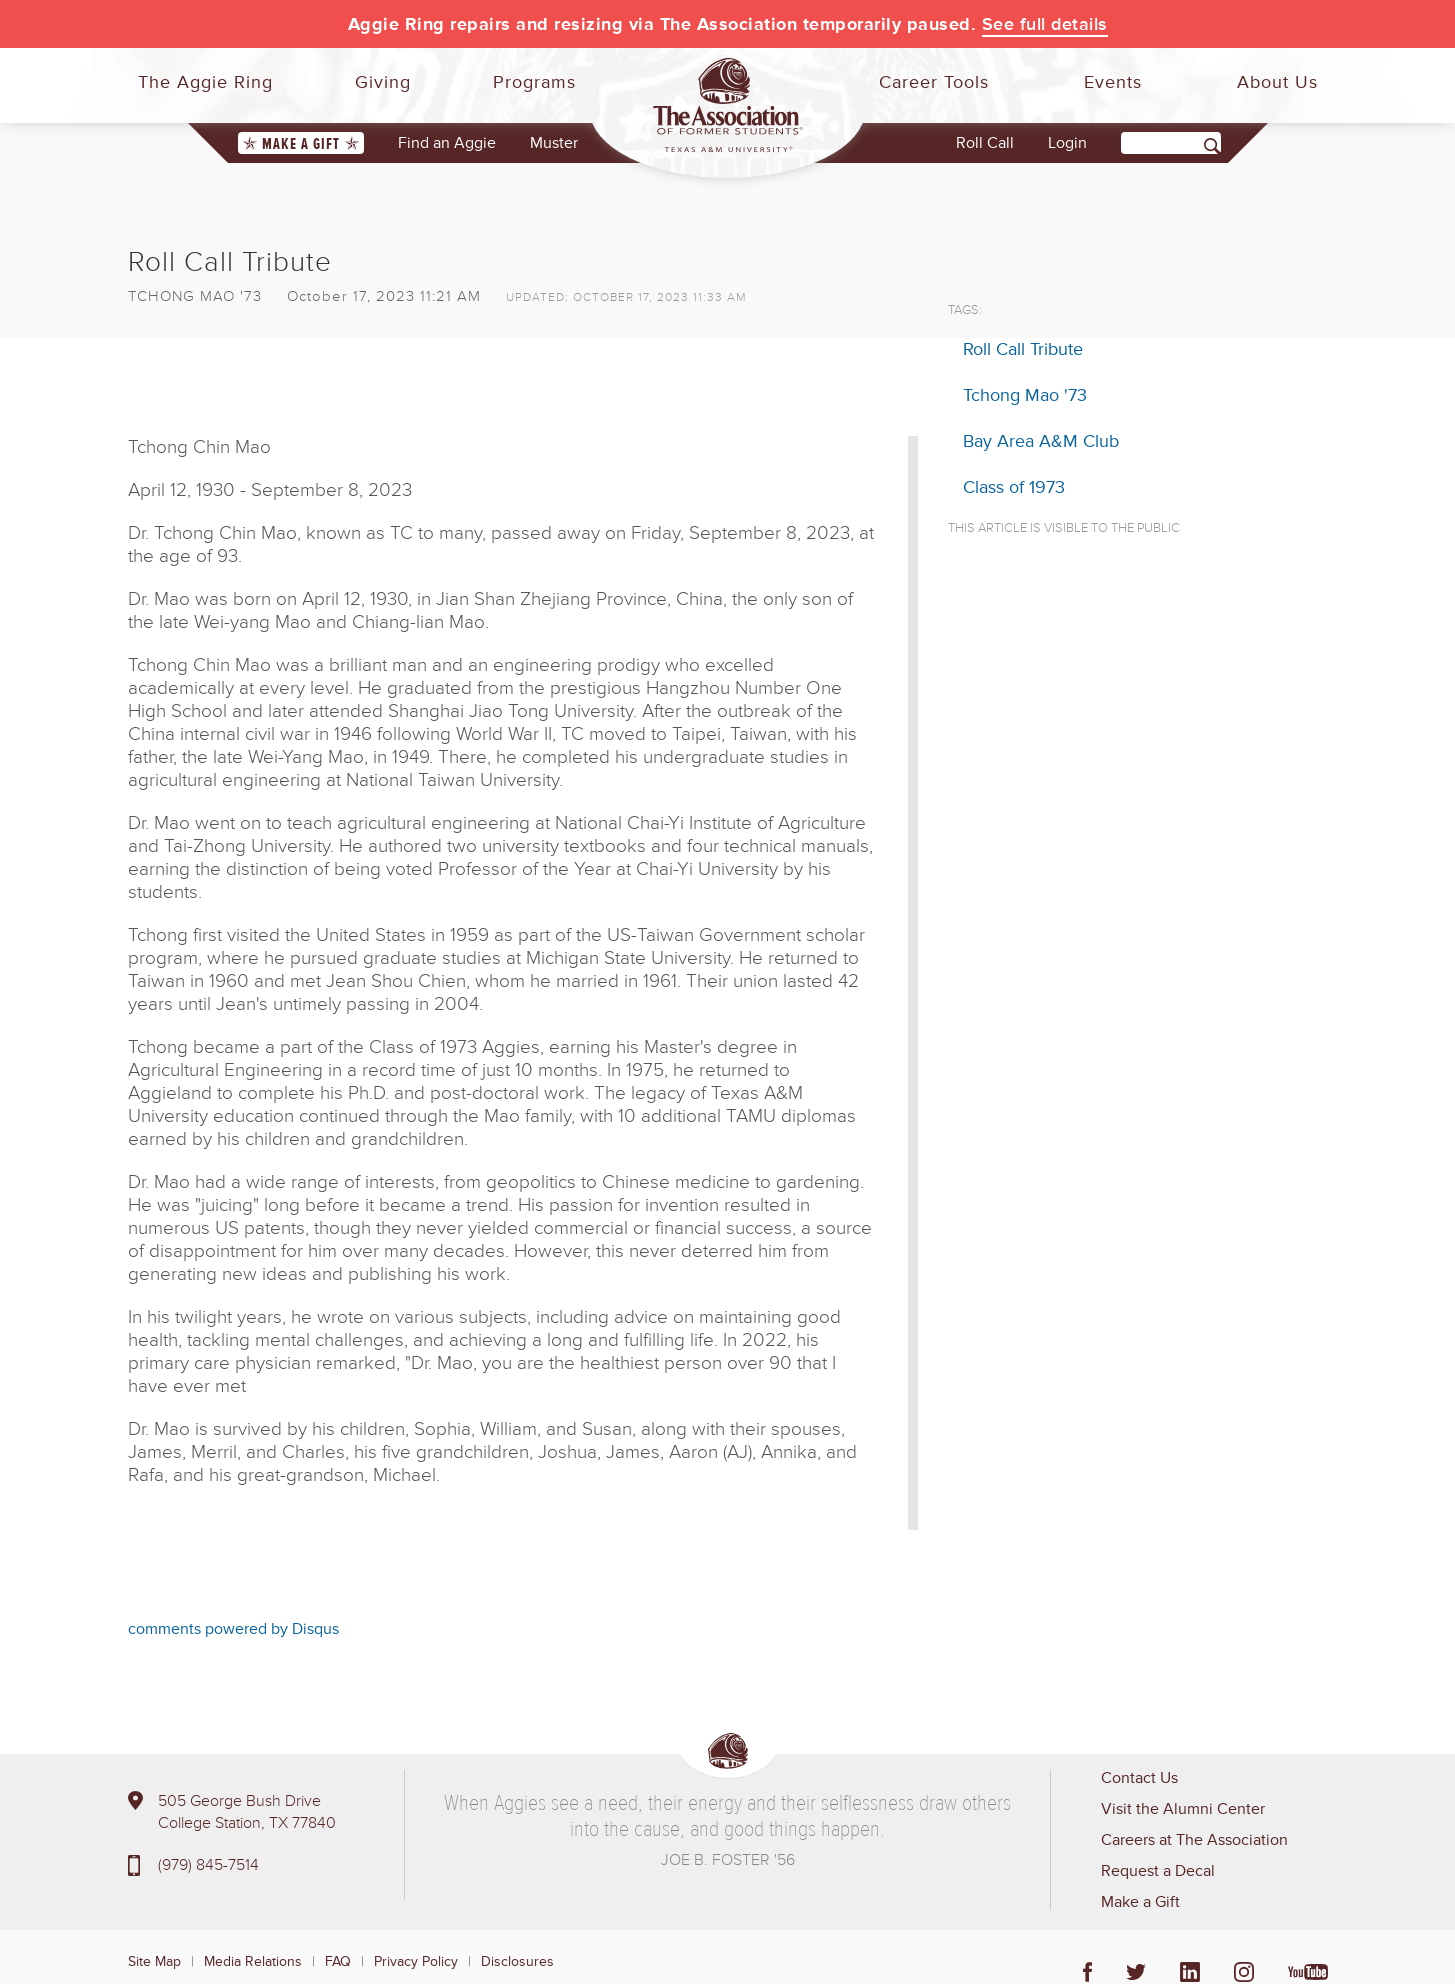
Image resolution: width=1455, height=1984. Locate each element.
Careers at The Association (1194, 1840)
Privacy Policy (416, 1961)
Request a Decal (1158, 1871)
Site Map (154, 1961)
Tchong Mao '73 (1025, 395)
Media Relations (253, 1961)
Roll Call (985, 143)
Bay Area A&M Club (1041, 441)
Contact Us (1139, 1778)
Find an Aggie (447, 143)
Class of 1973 (1014, 487)
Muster (554, 143)
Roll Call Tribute (1023, 349)
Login (1067, 143)
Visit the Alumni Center (1183, 1809)
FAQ (338, 1961)
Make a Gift (301, 144)
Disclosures (517, 1961)
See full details (1045, 24)
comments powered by (233, 1629)
